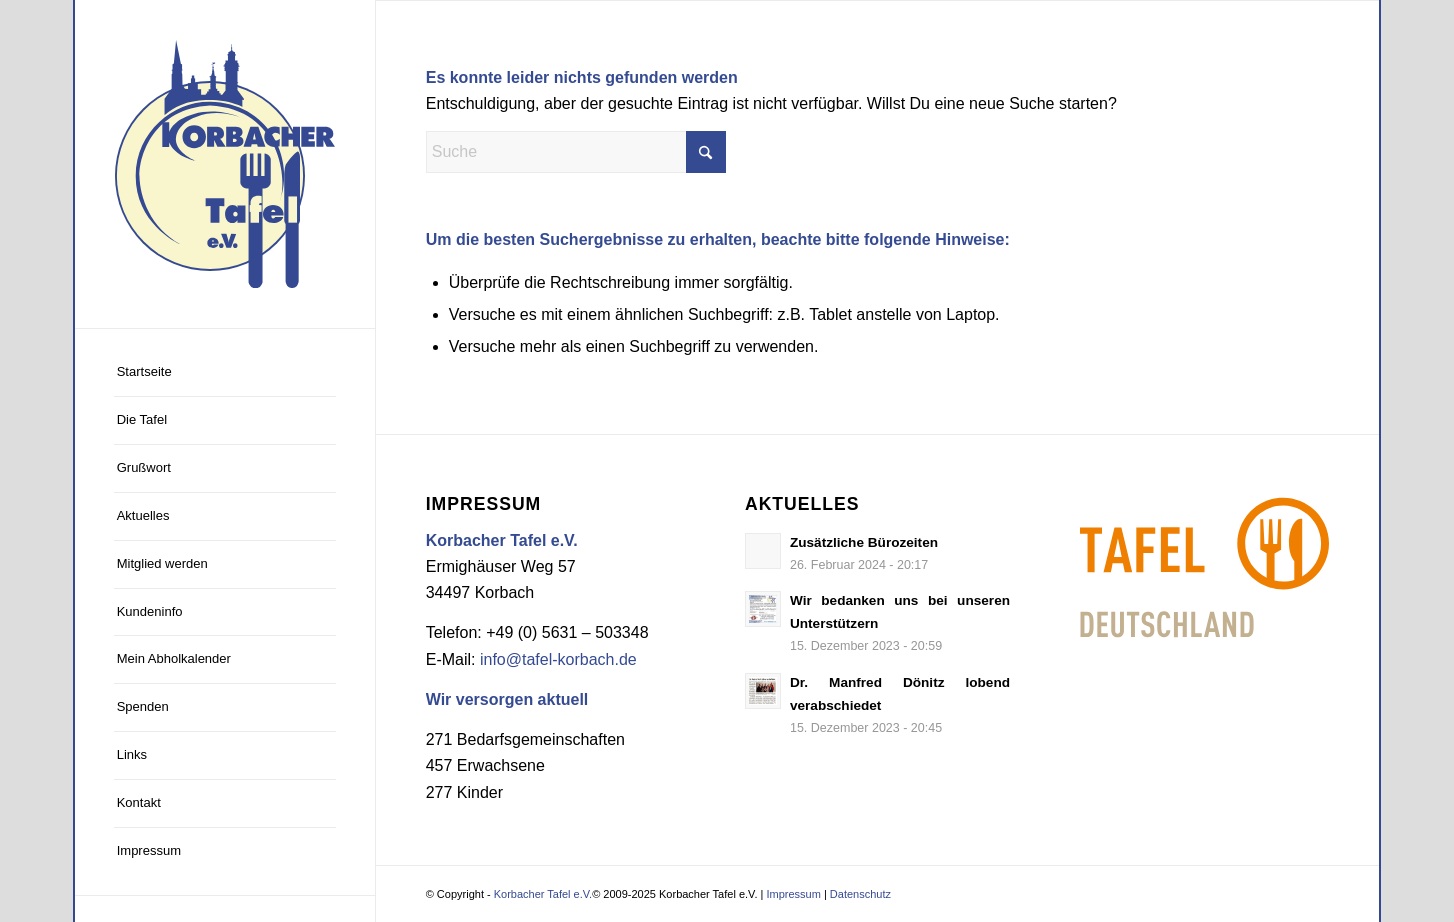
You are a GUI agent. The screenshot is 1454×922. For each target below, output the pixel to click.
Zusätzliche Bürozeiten (864, 542)
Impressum (793, 894)
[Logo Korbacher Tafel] (225, 164)
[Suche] (576, 152)
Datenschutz (860, 894)
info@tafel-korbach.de (558, 659)
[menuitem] (225, 373)
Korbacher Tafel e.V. (543, 894)
